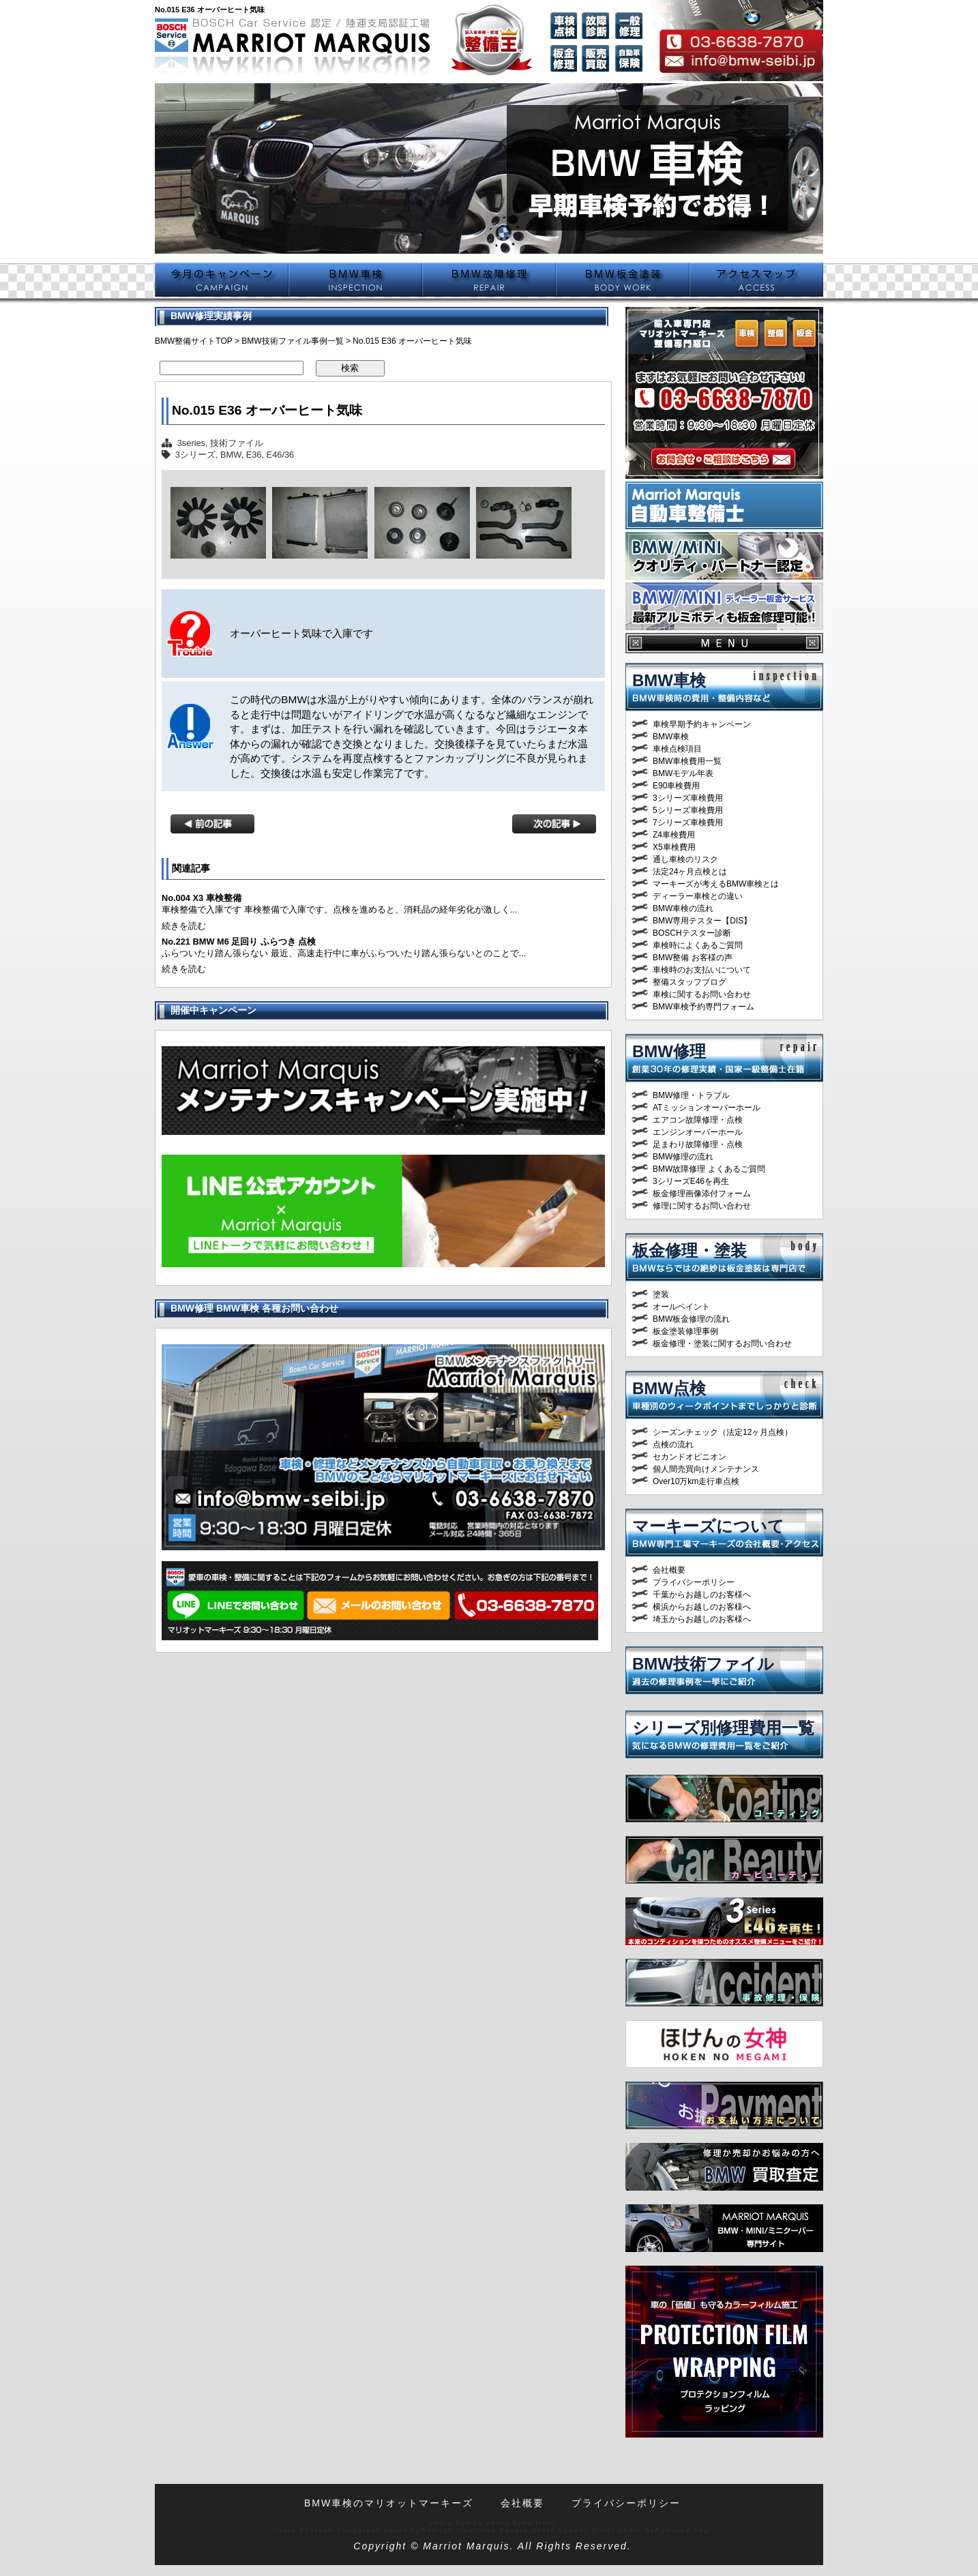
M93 (474, 2522)
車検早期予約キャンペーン (702, 724)
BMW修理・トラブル (691, 1095)
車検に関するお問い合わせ (702, 994)
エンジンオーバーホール (698, 1132)
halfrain (538, 2522)
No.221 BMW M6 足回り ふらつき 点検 (239, 941)
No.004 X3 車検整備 (201, 898)
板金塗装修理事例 (685, 1331)
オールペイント (681, 1307)
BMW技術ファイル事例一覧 (292, 341)
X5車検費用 (674, 847)
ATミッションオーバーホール (706, 1107)
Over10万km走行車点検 (696, 1481)
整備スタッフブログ (689, 982)
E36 (254, 454)
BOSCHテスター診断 (692, 933)
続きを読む (184, 926)
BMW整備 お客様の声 (692, 957)
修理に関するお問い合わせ (702, 1206)
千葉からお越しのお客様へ (702, 1594)
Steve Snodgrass (345, 2530)
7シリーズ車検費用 (688, 822)
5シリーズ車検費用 (688, 810)
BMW (230, 454)
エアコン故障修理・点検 (698, 1120)
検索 (350, 368)
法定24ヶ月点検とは (690, 871)
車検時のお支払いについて (702, 970)
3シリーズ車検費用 (688, 798)
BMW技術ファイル (703, 1664)
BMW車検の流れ (683, 908)
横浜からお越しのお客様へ (702, 1607)
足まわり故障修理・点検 (698, 1144)
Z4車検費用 (674, 835)
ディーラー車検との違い (698, 896)
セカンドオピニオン (689, 1457)
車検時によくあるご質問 (698, 945)
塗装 (661, 1294)
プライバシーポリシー (694, 1582)
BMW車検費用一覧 (687, 761)
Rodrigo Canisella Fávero (475, 2530)
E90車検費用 (676, 785)
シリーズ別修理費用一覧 (723, 1728)
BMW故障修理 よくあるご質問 (709, 1169)
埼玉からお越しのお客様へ (702, 1619)
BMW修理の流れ (683, 1156)
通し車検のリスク (685, 859)
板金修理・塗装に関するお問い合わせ (722, 1343)
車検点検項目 (677, 749)
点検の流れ (673, 1444)
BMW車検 (669, 680)
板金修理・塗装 (689, 1250)
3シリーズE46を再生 (691, 1181)
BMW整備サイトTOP (194, 341)
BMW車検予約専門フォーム (703, 1006)
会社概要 (669, 1570)
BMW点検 (669, 1388)
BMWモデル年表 (683, 773)
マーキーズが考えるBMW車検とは (716, 884)
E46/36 (281, 454)
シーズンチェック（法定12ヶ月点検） (722, 1432)
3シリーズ (195, 454)
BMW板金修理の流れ (691, 1319)
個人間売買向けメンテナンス (706, 1469)
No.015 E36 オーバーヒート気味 (267, 410)
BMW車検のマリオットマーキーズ (388, 2503)
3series (191, 443)
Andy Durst (592, 2530)
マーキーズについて (708, 1526)
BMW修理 (669, 1051)
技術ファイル (236, 443)
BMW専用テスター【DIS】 (702, 921)
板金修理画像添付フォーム (702, 1193)
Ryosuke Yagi (683, 2530)
